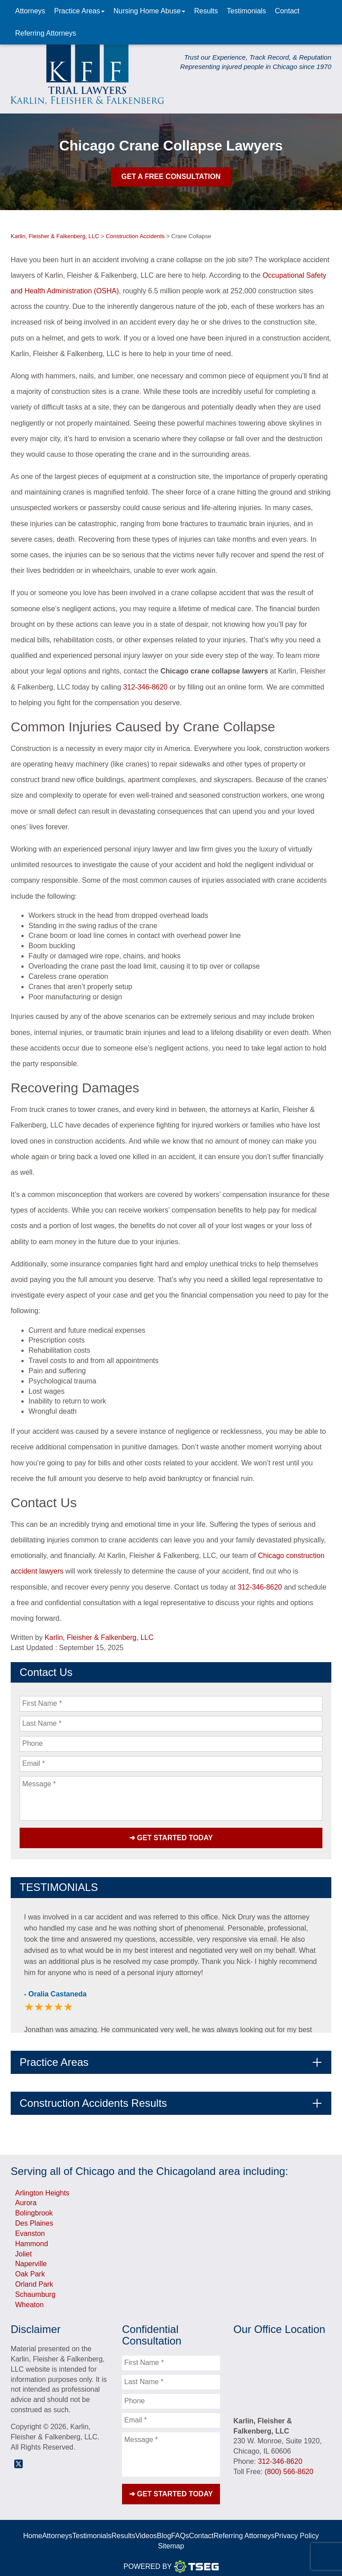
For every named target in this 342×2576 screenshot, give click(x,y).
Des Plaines (34, 2219)
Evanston (30, 2229)
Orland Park (34, 2280)
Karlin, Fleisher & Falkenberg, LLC (99, 1637)
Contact (287, 11)
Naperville (31, 2260)
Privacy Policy (296, 2528)
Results (206, 11)
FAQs (180, 2528)
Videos (146, 2528)
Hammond (31, 2239)
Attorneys (30, 11)
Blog (164, 2528)
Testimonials (246, 11)
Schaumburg (35, 2290)
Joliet (23, 2250)
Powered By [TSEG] (170, 2559)
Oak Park (30, 2270)
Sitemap (171, 2538)
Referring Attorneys (45, 33)
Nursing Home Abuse (149, 11)
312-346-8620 (145, 687)
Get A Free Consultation (171, 176)
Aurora (26, 2199)
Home (32, 2528)
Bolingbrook (34, 2209)
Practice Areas (79, 11)
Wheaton (29, 2300)
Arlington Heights (42, 2189)
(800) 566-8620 (289, 2467)
